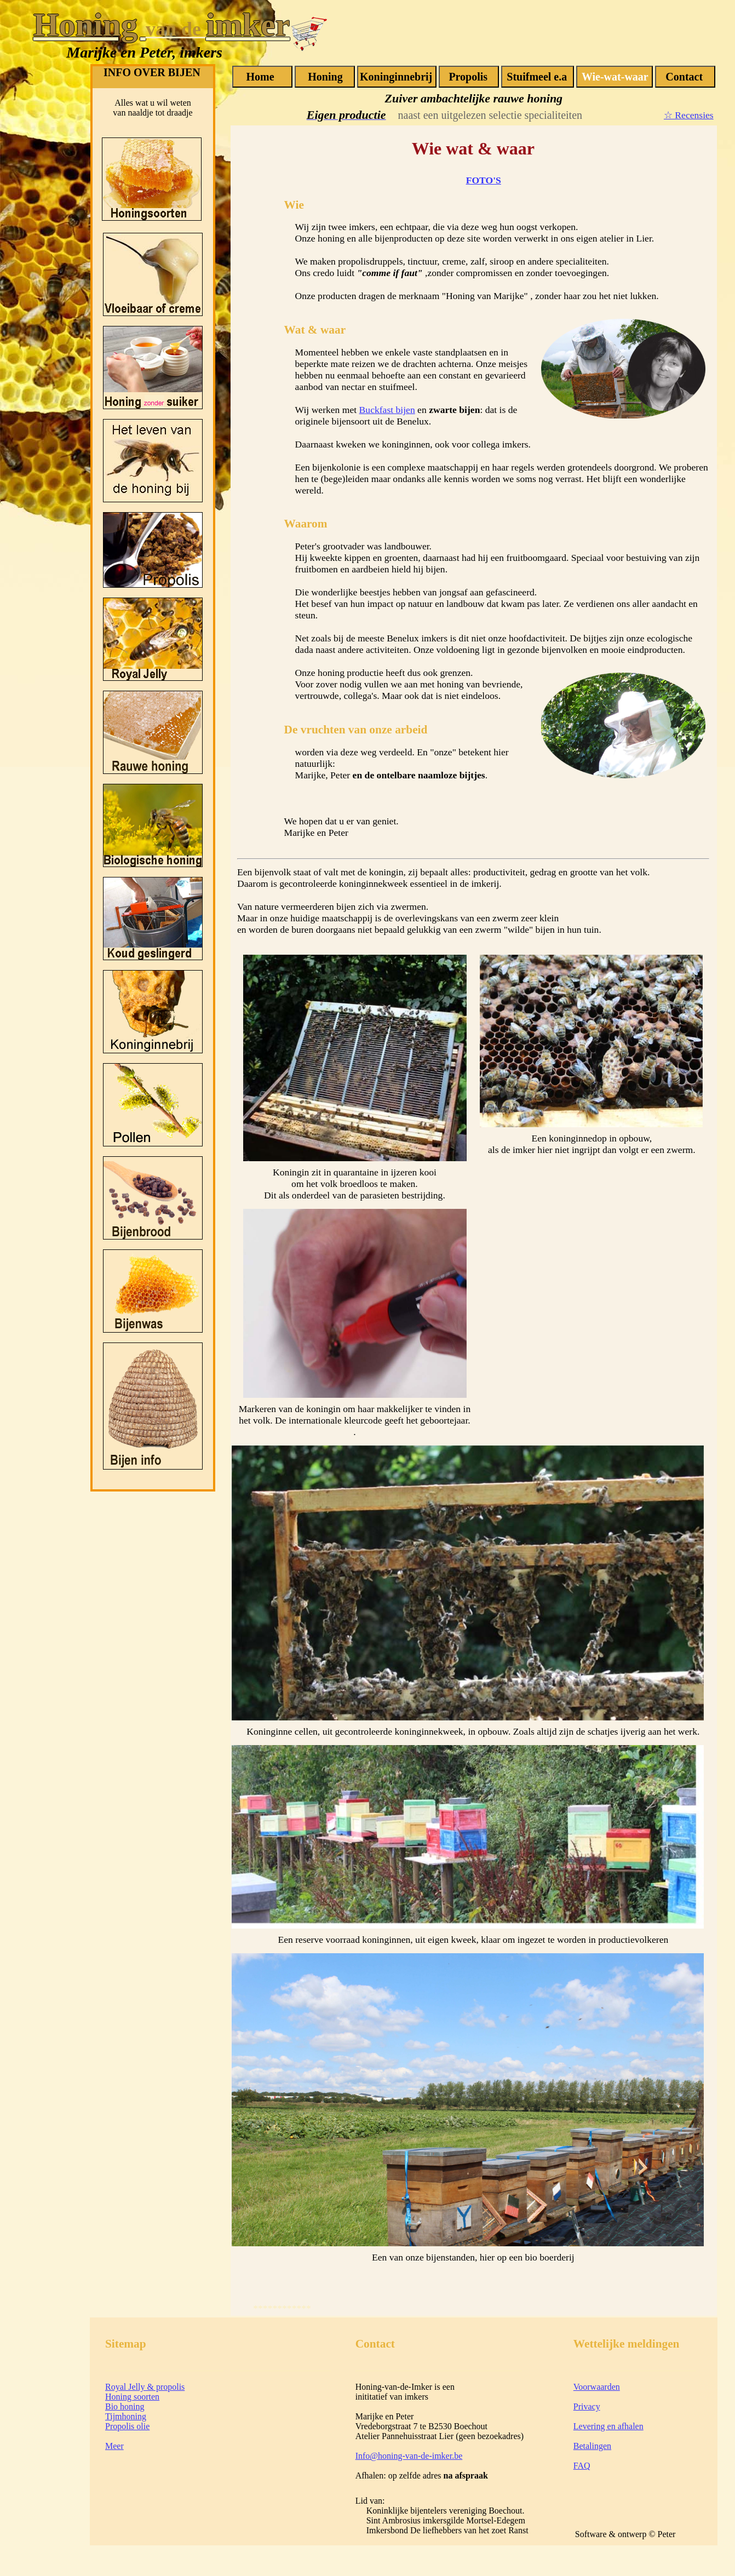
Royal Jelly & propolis (145, 2386)
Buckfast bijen (387, 409)
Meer (114, 2446)
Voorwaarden (596, 2386)
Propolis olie (127, 2426)
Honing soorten (132, 2396)
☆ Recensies (689, 115)
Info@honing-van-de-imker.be (409, 2455)
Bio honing (125, 2406)
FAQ (581, 2465)
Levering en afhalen (608, 2426)
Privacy (586, 2406)
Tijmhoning (125, 2416)
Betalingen (592, 2446)
